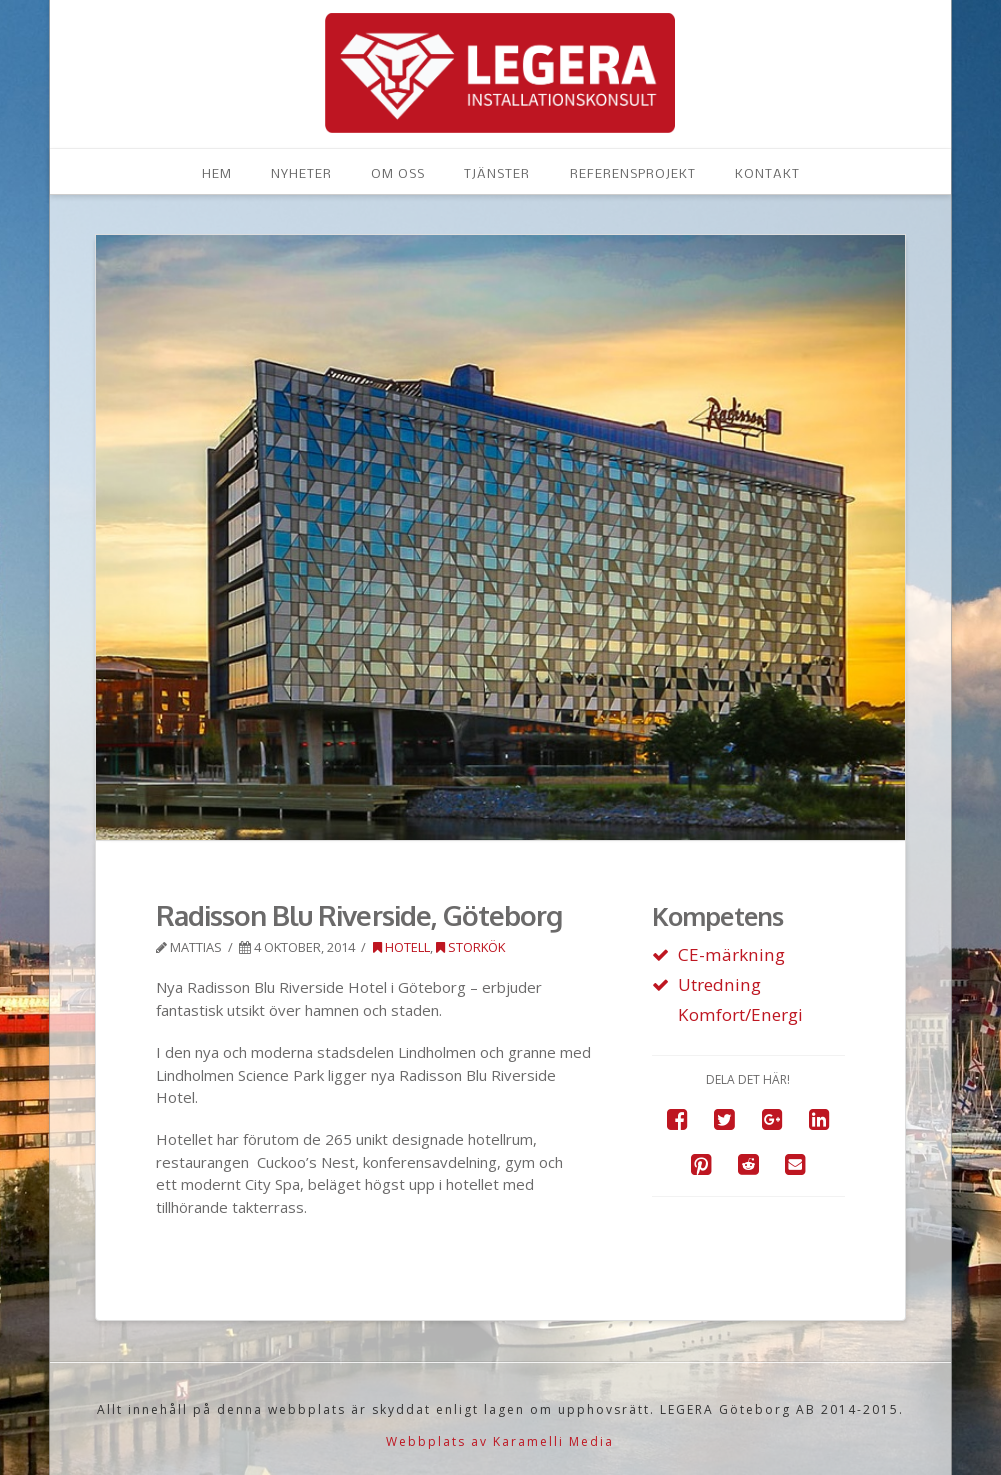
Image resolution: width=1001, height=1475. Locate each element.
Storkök (470, 947)
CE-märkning (731, 954)
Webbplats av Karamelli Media (500, 1441)
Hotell (401, 947)
